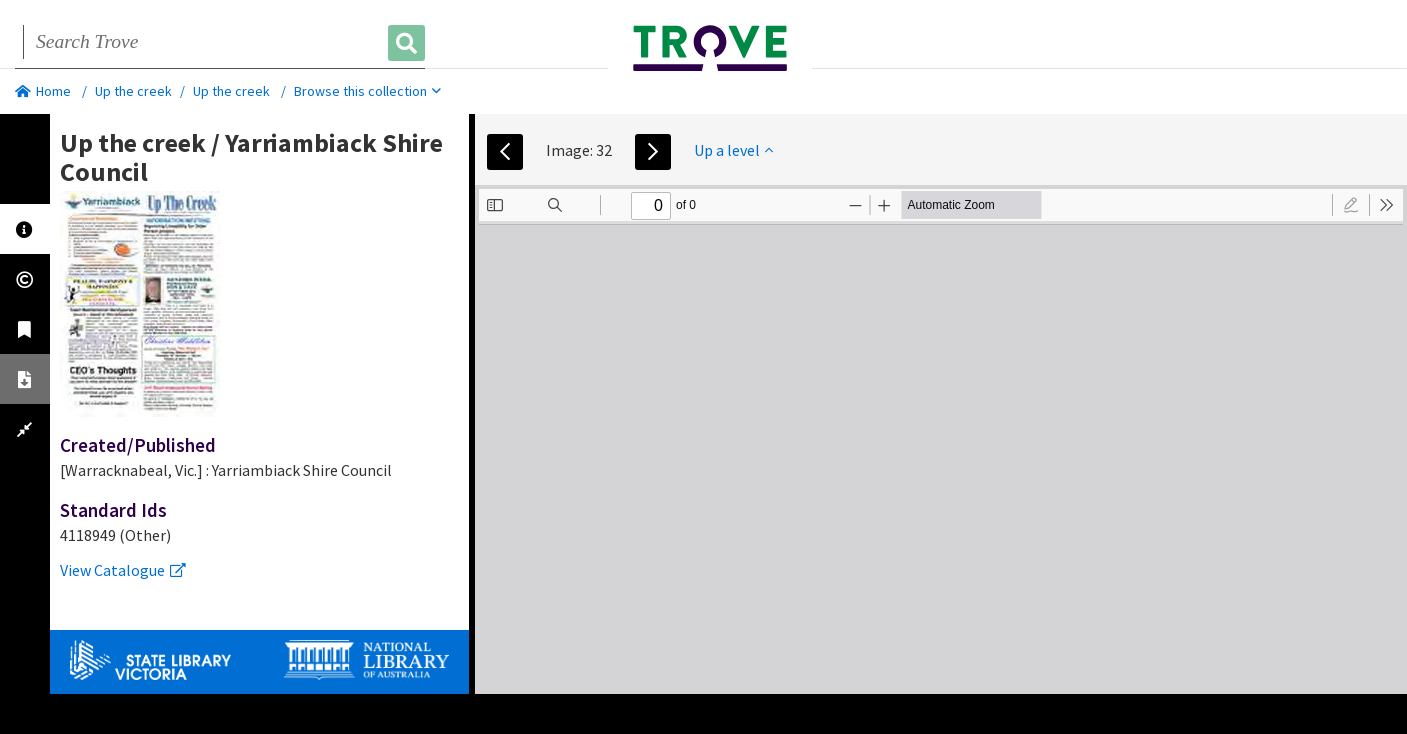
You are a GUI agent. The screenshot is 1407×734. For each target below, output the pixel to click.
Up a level (733, 150)
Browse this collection (367, 91)
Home (43, 91)
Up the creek (133, 91)
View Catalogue (123, 570)
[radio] (1351, 205)
